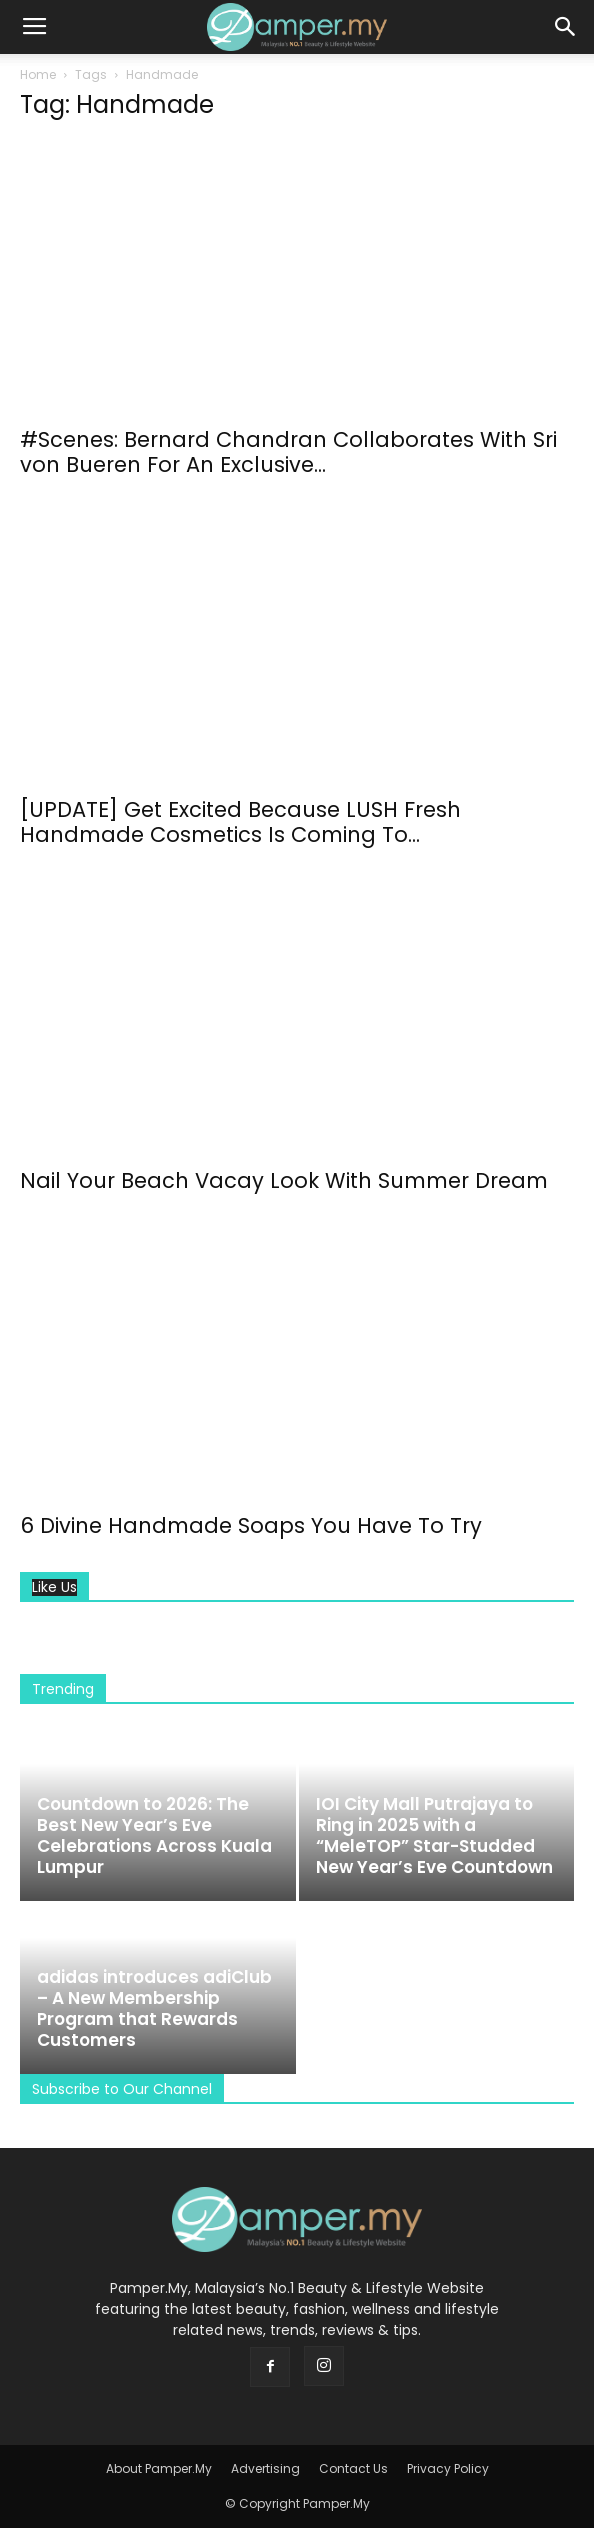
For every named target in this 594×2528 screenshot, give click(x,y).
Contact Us (353, 2468)
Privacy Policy (448, 2468)
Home (38, 74)
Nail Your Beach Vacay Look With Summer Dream (284, 1180)
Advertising (265, 2468)
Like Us (54, 1587)
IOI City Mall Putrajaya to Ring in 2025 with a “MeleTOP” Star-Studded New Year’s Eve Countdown (434, 1835)
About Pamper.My (159, 2468)
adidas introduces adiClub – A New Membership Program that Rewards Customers (154, 2008)
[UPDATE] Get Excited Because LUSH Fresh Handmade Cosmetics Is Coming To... (240, 822)
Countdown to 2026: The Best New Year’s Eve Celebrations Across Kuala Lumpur (154, 1835)
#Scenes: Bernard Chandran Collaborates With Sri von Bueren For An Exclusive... (288, 452)
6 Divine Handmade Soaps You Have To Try (251, 1525)
